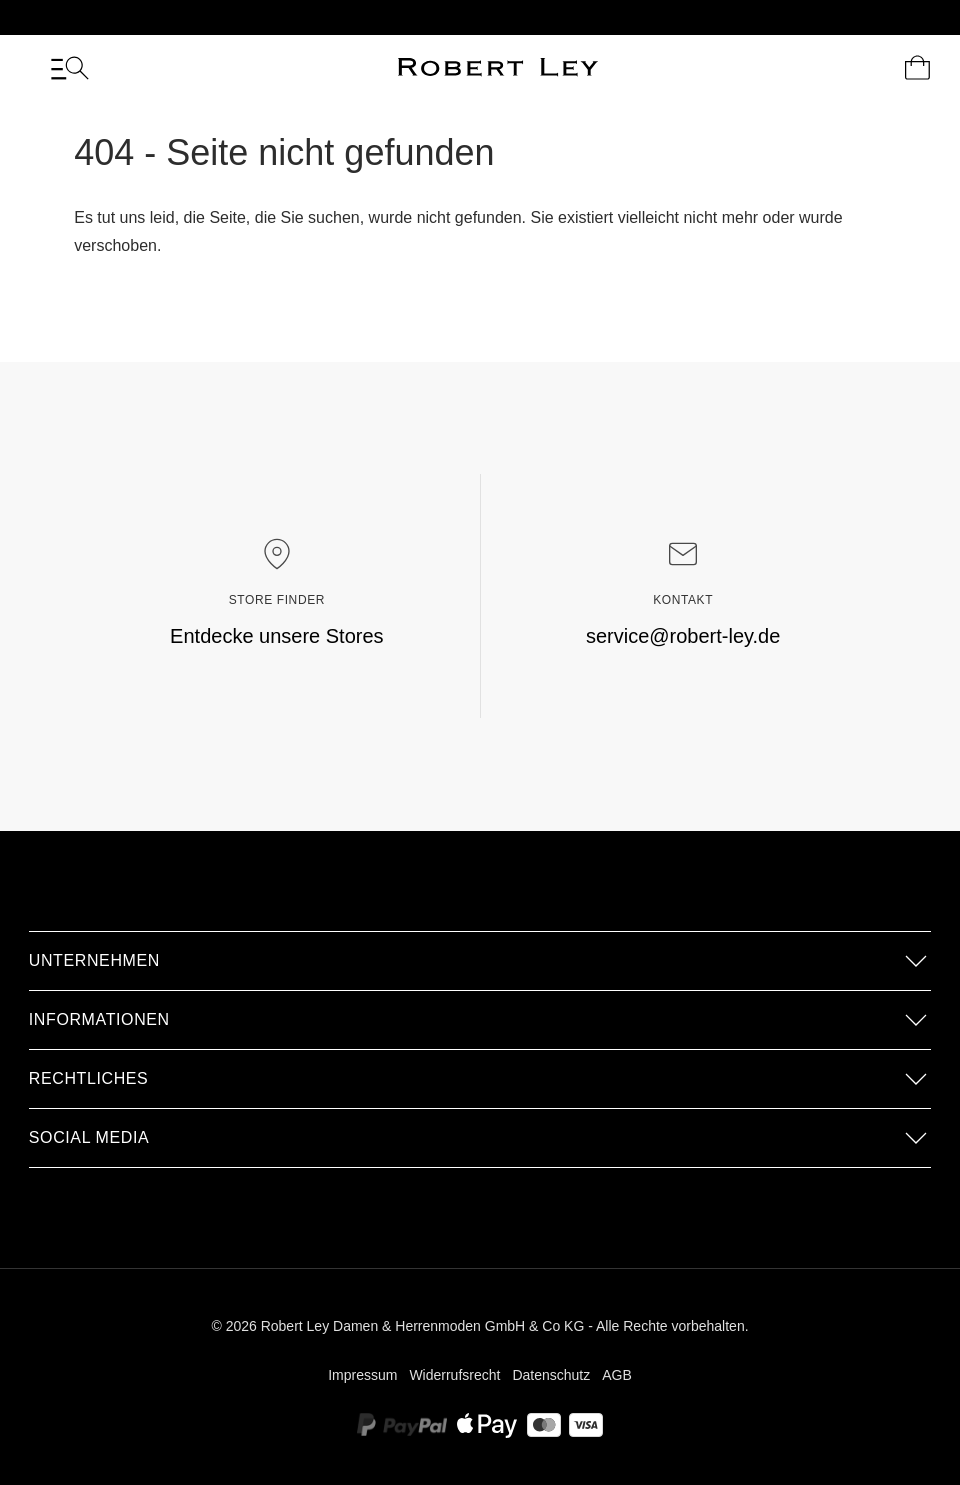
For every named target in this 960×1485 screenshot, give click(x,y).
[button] (480, 961)
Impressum (362, 1375)
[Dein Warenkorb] (917, 68)
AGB (617, 1375)
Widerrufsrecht (454, 1375)
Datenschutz (551, 1375)
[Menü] (70, 68)
